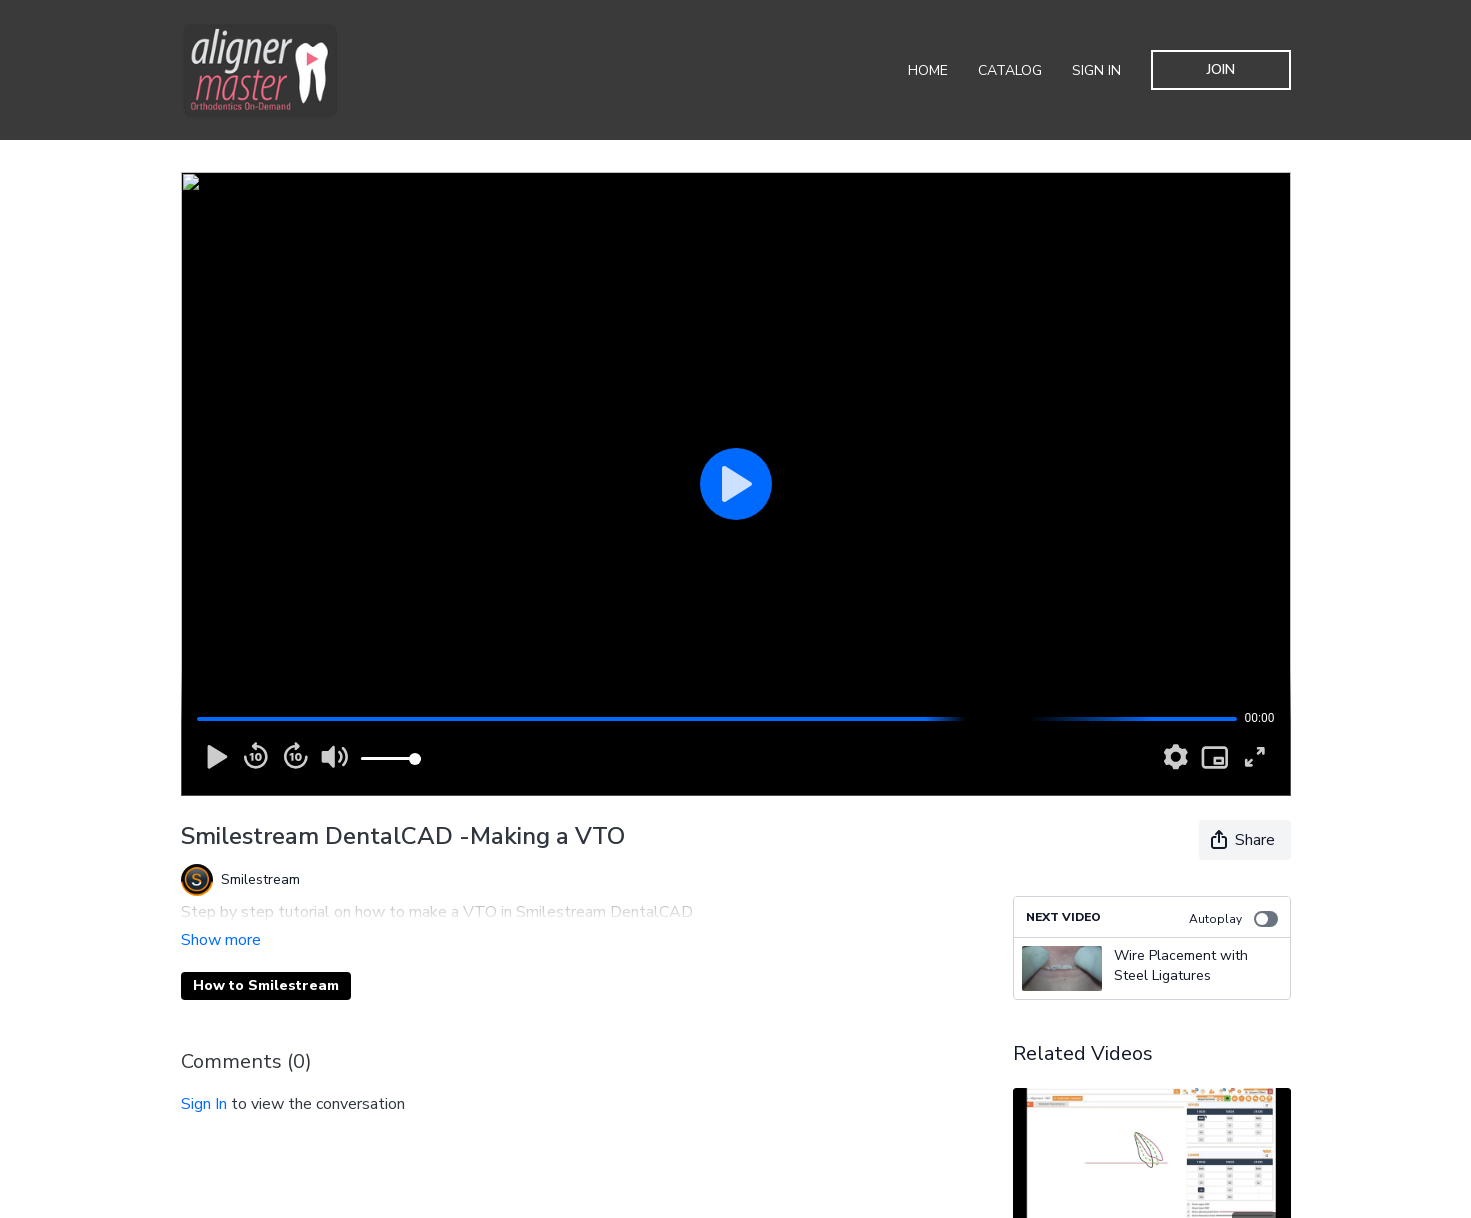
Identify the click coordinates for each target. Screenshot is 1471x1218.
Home (928, 70)
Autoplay (1233, 919)
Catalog (1010, 70)
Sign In (1096, 70)
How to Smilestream (266, 957)
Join (1221, 69)
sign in (204, 1076)
